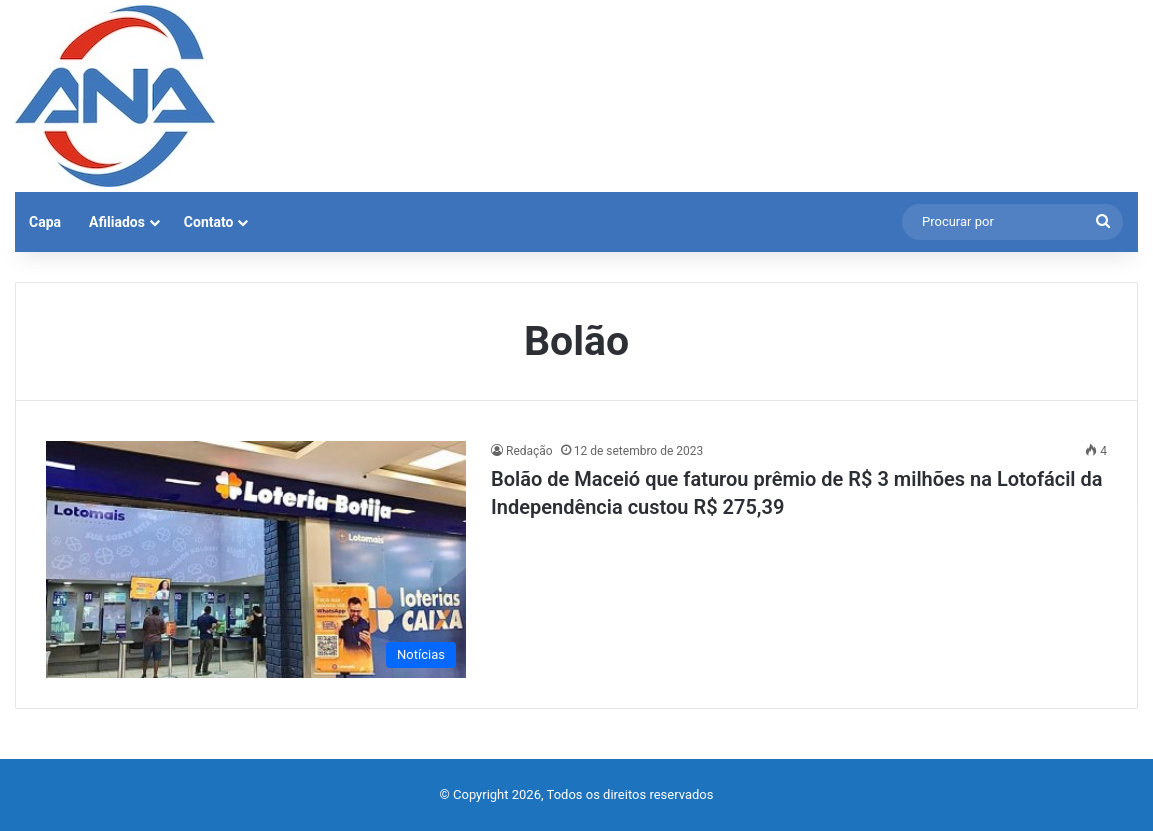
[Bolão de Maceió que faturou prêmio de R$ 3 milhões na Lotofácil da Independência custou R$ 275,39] (256, 559)
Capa (45, 222)
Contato (209, 222)
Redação (529, 451)
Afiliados (117, 222)
